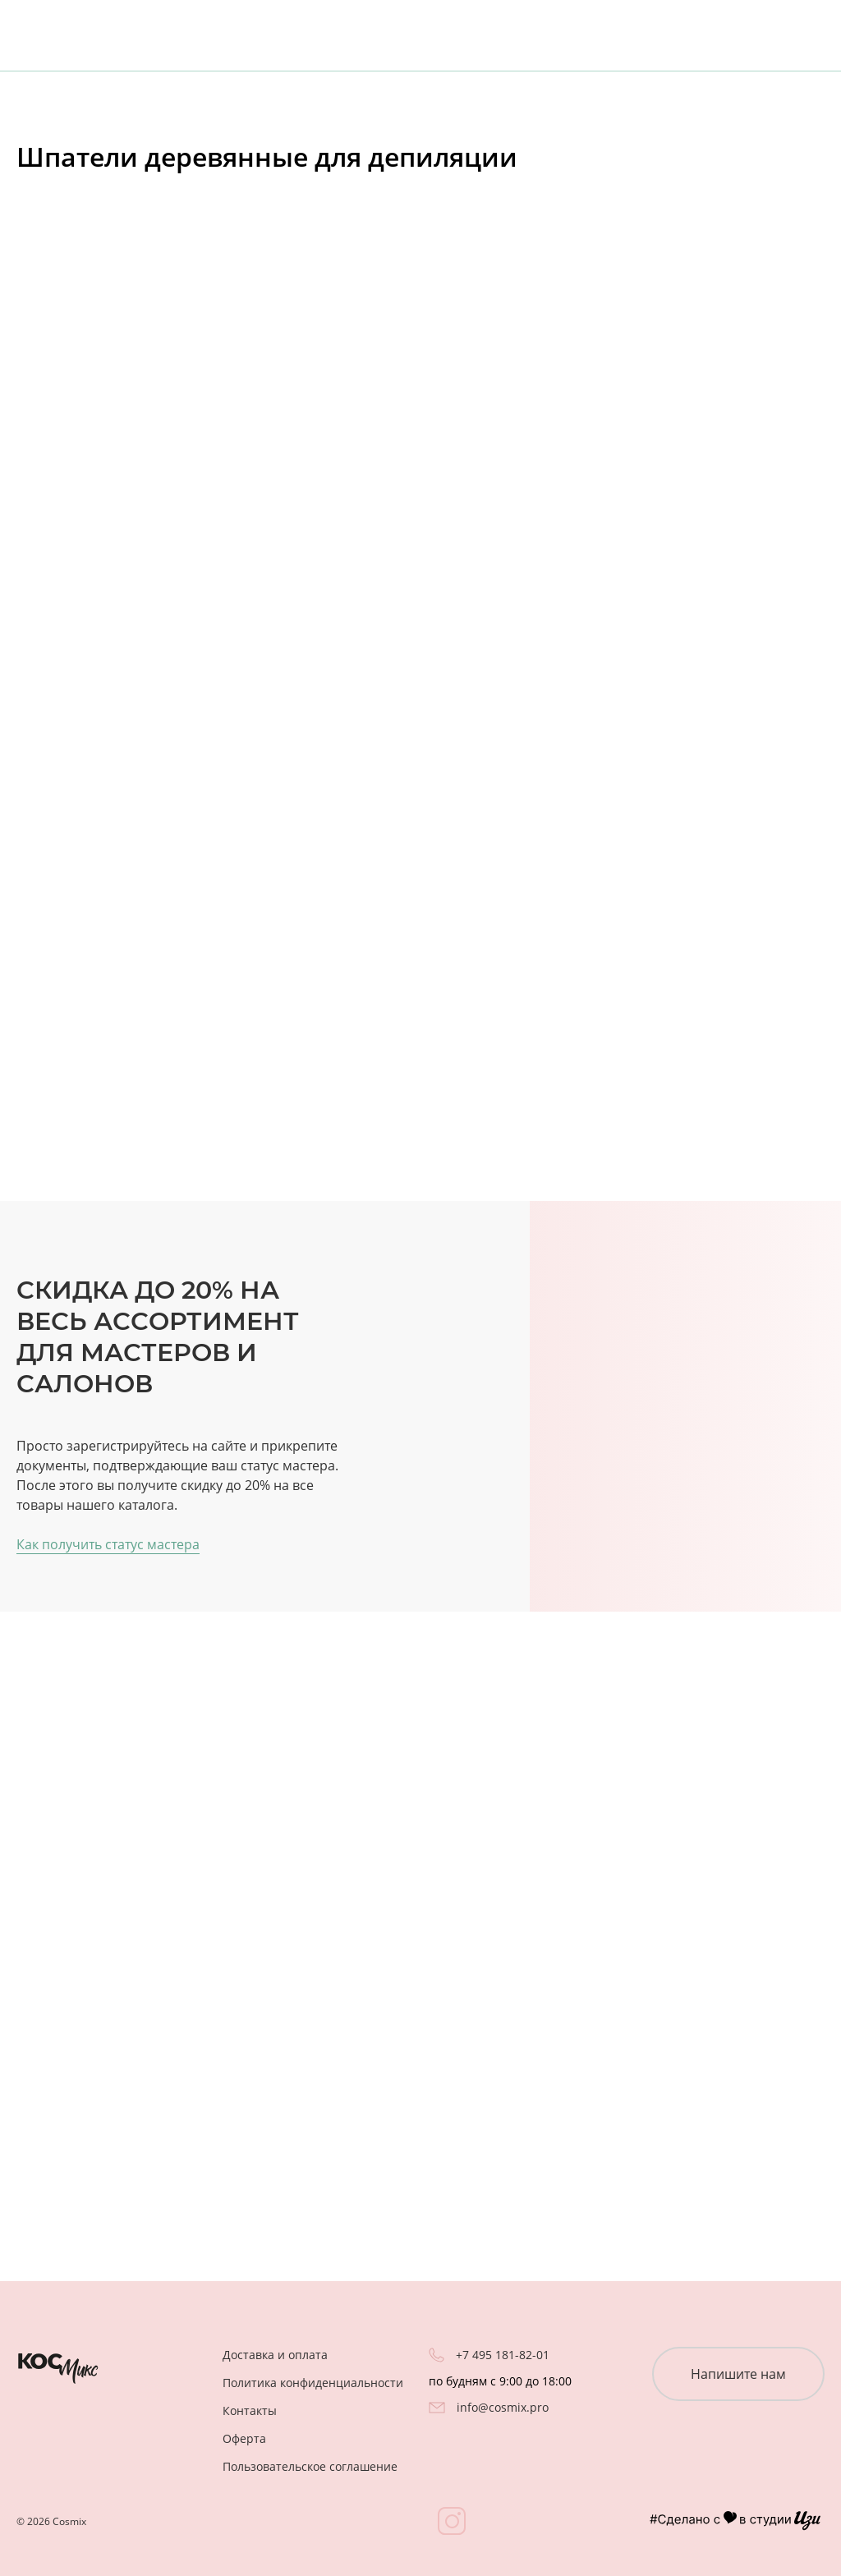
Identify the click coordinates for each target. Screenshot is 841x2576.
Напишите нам (738, 2374)
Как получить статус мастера (108, 1544)
